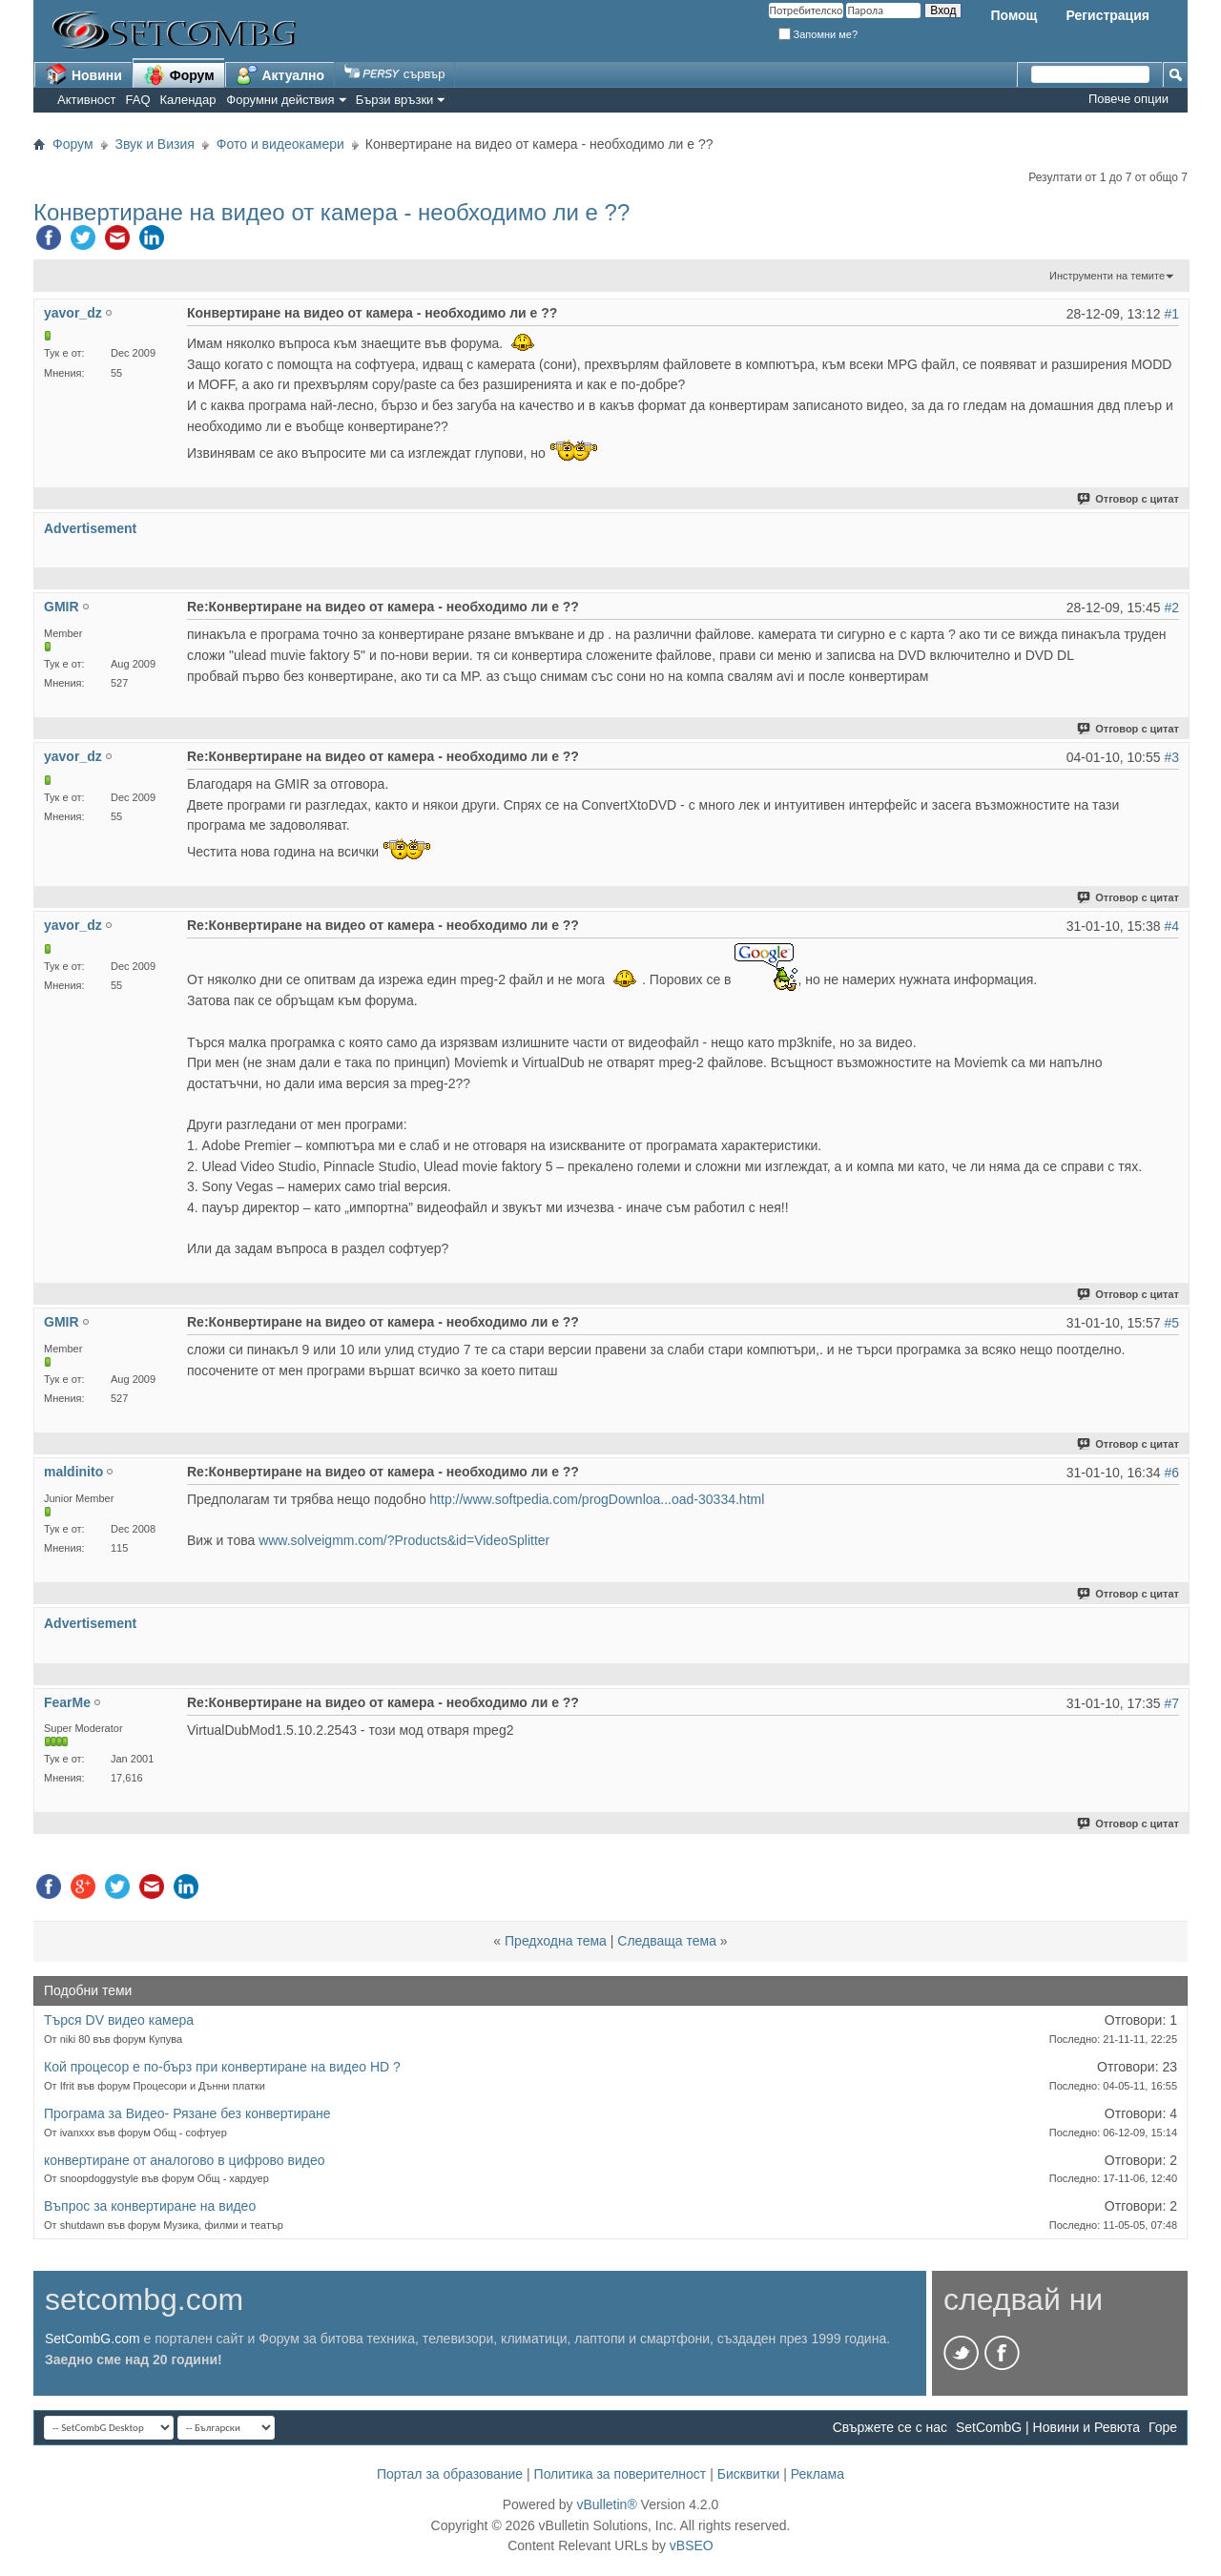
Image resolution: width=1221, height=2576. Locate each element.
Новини (83, 74)
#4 (1171, 926)
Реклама (817, 2474)
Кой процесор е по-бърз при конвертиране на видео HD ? (222, 2066)
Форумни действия (280, 100)
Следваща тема (666, 1940)
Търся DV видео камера (119, 2020)
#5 (1171, 1322)
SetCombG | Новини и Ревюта (1048, 2427)
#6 (1171, 1472)
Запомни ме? (818, 34)
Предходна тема (556, 1940)
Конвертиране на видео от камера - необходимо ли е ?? (331, 212)
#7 (1171, 1703)
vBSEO (692, 2545)
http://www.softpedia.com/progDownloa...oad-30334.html (596, 1499)
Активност (86, 100)
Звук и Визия (155, 144)
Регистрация (1107, 15)
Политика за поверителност (620, 2474)
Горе (1163, 2427)
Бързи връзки (395, 100)
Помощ (1013, 15)
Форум (179, 74)
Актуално (280, 74)
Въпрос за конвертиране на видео (150, 2206)
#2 (1171, 607)
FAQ (138, 100)
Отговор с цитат (1129, 499)
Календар (188, 100)
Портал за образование (450, 2474)
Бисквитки (748, 2474)
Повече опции (1128, 99)
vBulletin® (606, 2504)
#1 (1171, 313)
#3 (1171, 757)
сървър (394, 74)
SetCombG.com (92, 2338)
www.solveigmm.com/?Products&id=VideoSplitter (404, 1540)
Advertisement (90, 528)
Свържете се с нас (890, 2427)
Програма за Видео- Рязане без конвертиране (187, 2113)
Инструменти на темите (1107, 275)
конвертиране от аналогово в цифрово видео (184, 2160)
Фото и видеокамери (280, 144)
